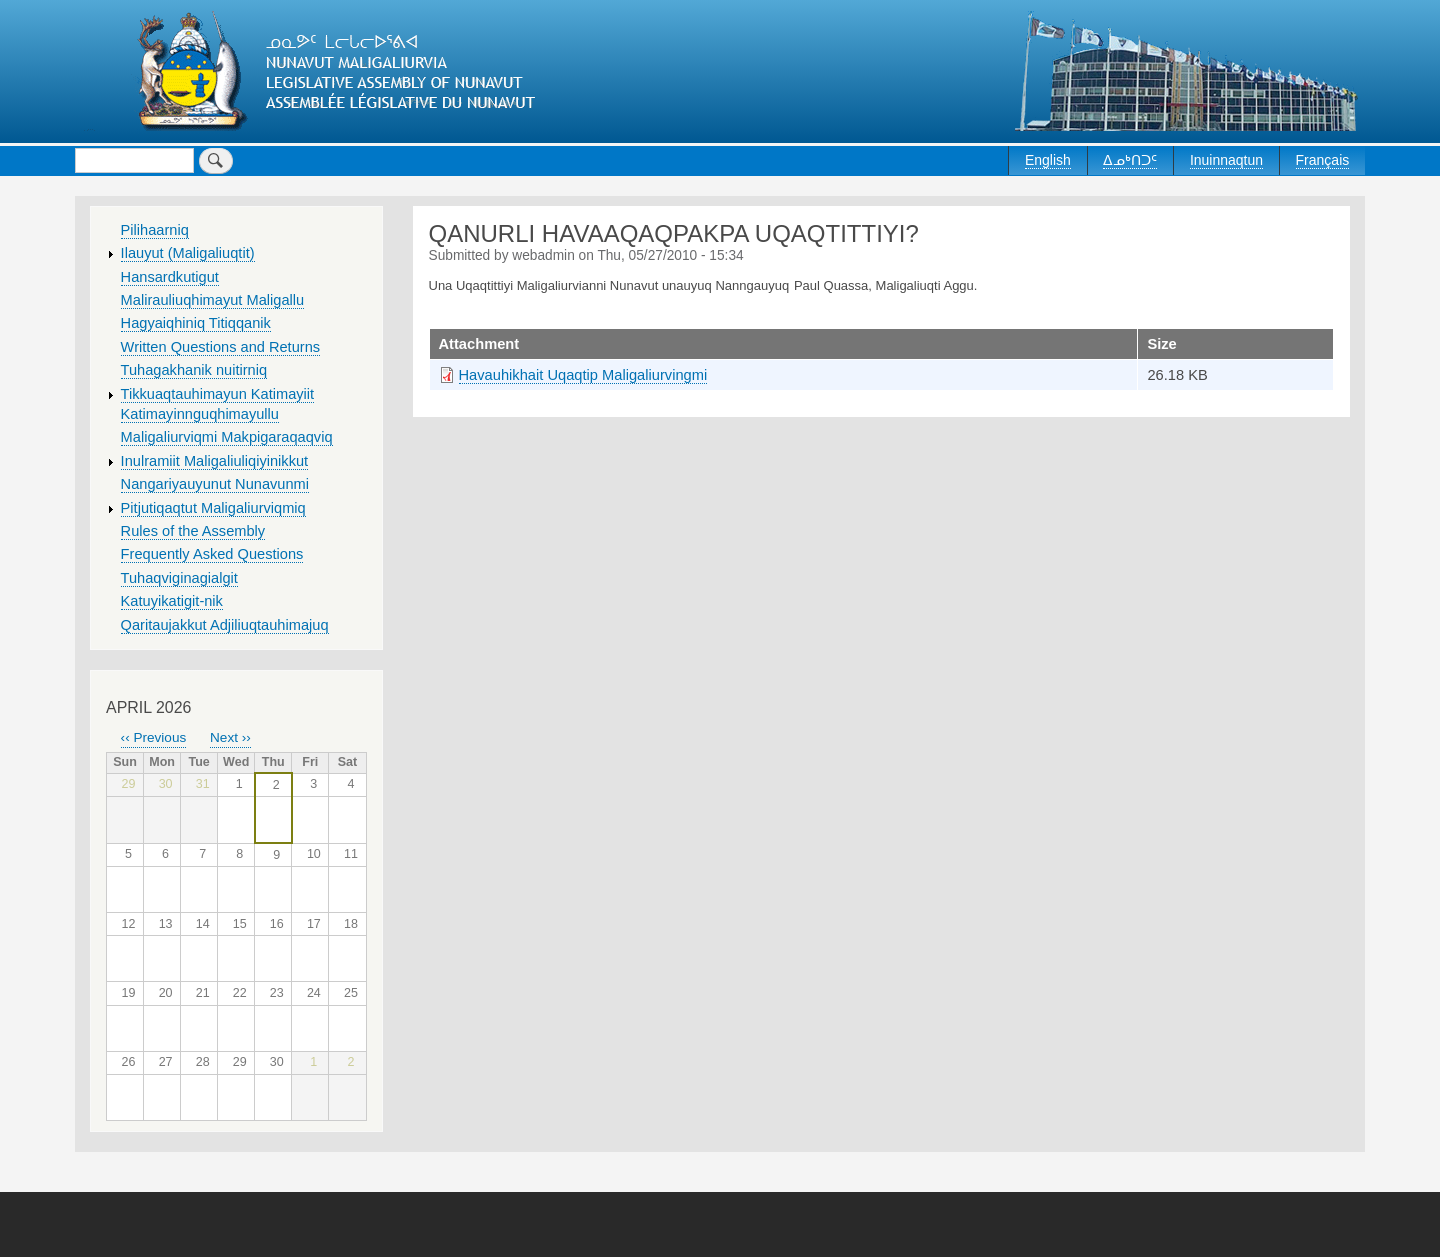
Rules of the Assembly (193, 531)
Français (1323, 160)
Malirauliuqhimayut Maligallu (213, 300)
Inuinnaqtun (1226, 160)
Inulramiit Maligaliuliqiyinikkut (215, 461)
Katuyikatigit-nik (172, 601)
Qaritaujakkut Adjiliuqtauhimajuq (225, 625)
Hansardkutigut (170, 277)
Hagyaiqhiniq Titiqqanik (196, 323)
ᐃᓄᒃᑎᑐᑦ (1130, 160)
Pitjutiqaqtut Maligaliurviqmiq (213, 508)
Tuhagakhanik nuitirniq (194, 370)
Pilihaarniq (155, 230)
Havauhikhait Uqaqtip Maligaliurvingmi (583, 375)
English (1048, 160)
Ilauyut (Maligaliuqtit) (188, 253)
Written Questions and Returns (221, 347)
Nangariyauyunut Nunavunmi (215, 484)
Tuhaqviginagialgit (179, 578)
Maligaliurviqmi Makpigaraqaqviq (227, 437)
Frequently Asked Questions (212, 554)
